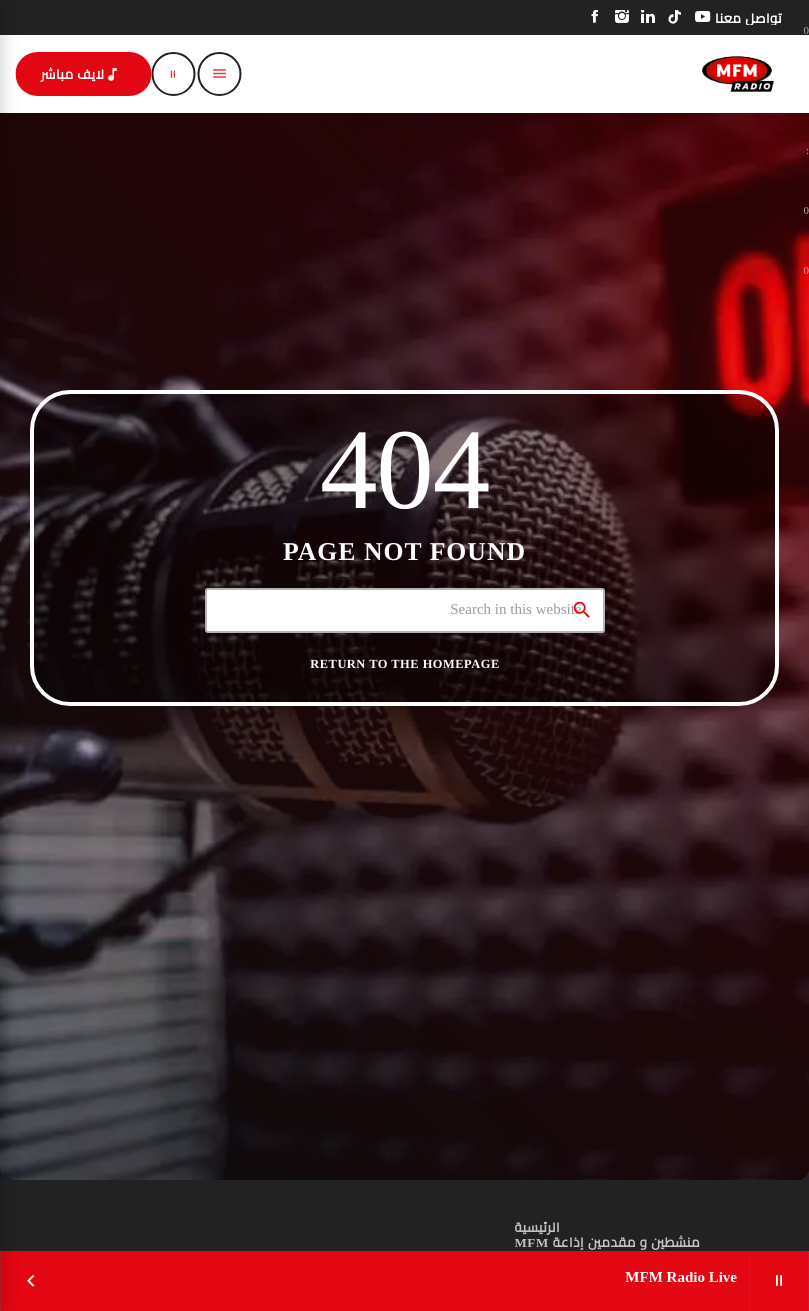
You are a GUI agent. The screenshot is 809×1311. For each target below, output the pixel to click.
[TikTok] (675, 17)
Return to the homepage (404, 664)
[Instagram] (622, 17)
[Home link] (738, 74)
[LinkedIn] (648, 17)
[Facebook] (595, 17)
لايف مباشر (81, 74)
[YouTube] (702, 17)
